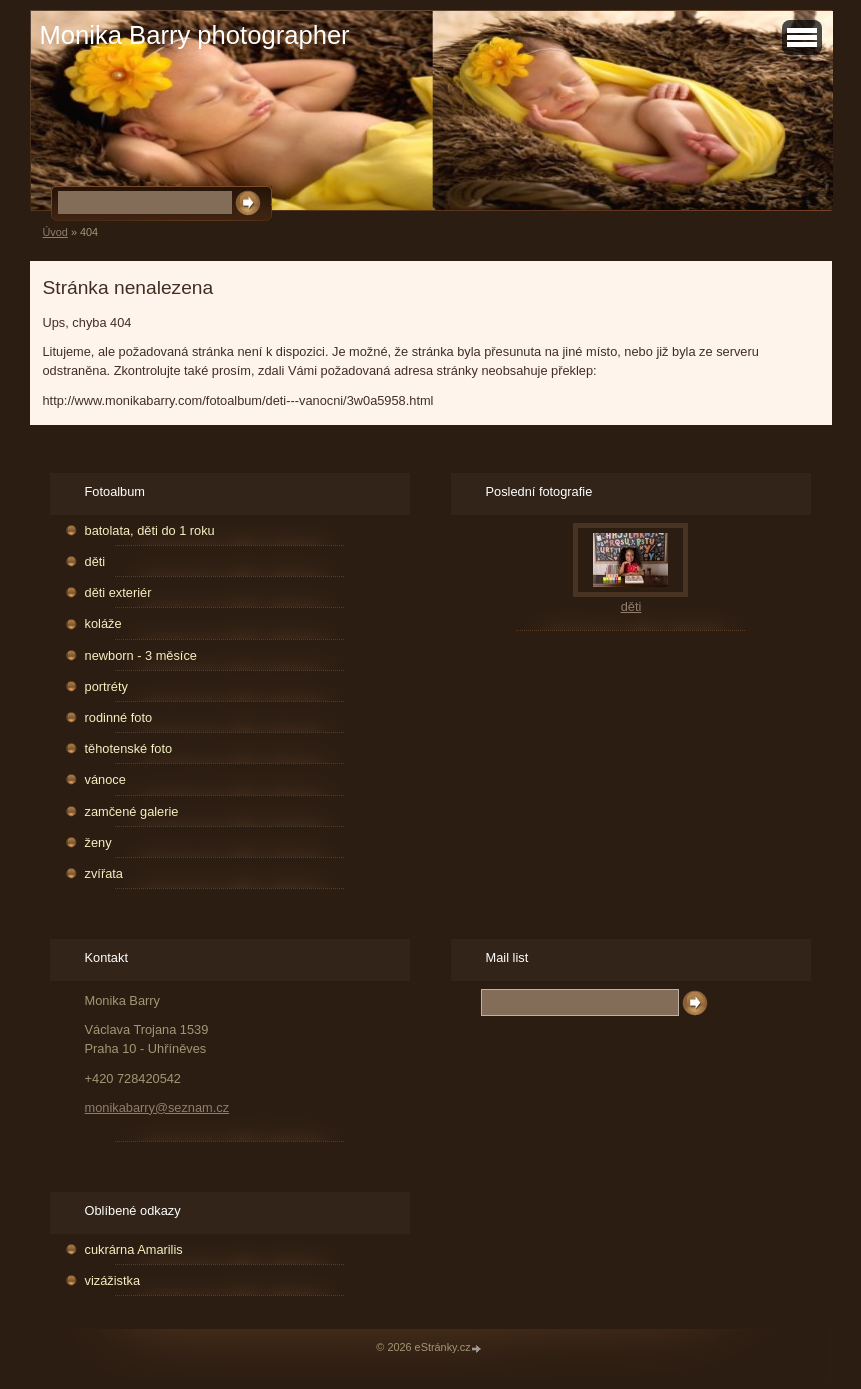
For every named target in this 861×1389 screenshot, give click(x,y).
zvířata (104, 873)
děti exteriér (118, 592)
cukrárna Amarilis (134, 1249)
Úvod (55, 232)
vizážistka (112, 1280)
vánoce (105, 779)
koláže (103, 623)
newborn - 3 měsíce (141, 655)
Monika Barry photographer (195, 35)
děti (95, 561)
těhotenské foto (129, 748)
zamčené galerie (132, 811)
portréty (106, 686)
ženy (98, 842)
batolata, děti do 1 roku (150, 530)
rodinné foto (119, 717)
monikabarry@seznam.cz (157, 1107)
